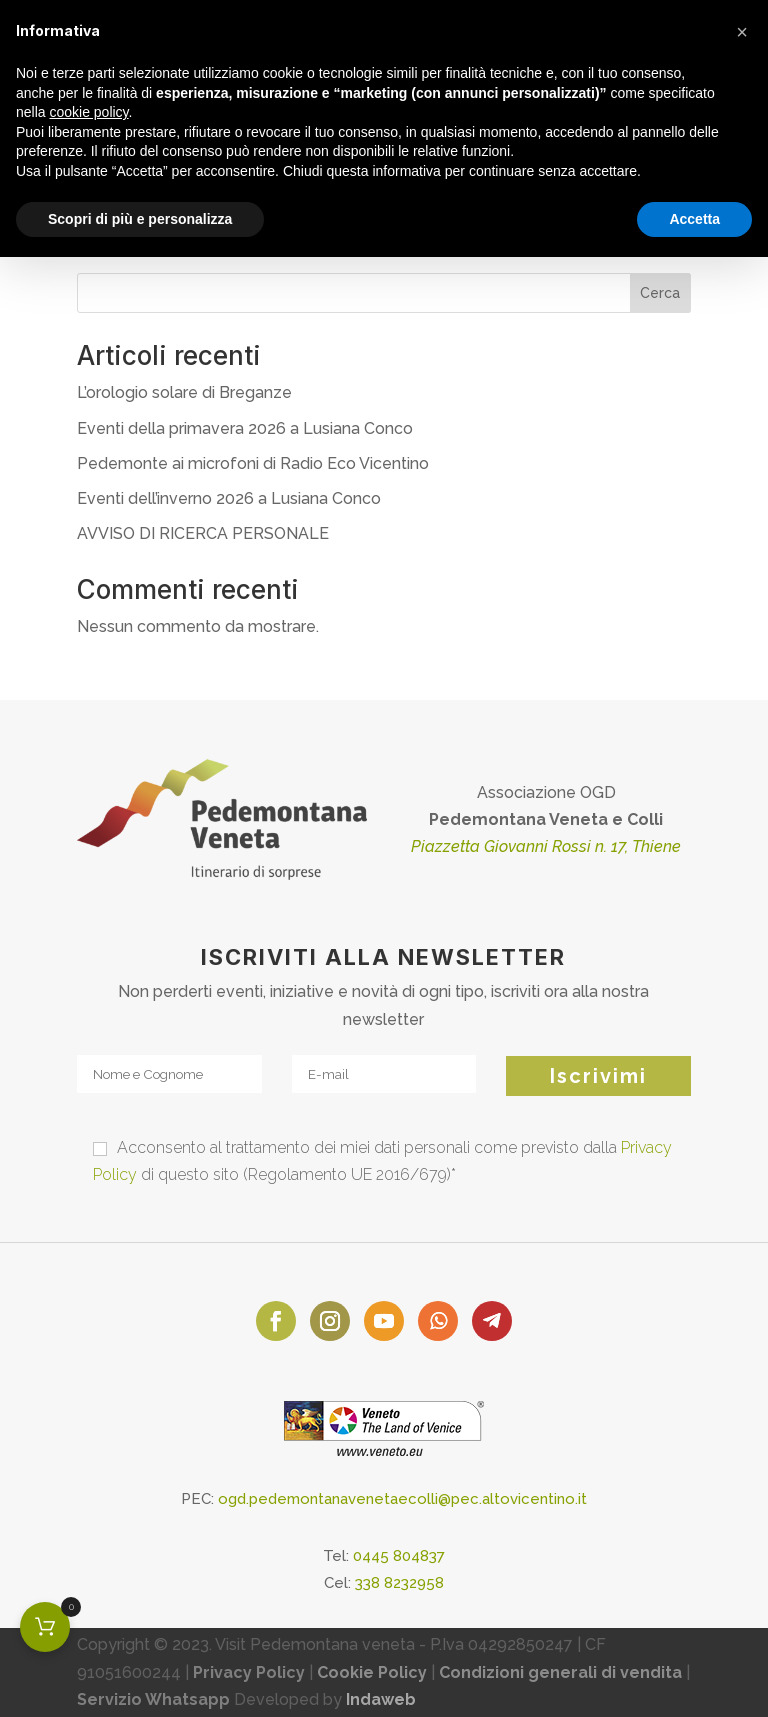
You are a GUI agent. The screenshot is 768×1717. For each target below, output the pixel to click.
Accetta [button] (694, 219)
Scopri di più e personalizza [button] (140, 219)
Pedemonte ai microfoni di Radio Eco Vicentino (253, 463)
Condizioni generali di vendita (560, 1672)
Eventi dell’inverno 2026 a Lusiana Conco (229, 498)
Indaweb (381, 1699)
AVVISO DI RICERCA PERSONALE (203, 533)
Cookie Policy (372, 1672)
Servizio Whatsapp (153, 1699)
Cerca (660, 293)
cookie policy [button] (88, 112)
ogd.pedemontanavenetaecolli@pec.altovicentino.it (402, 1499)
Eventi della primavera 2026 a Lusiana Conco (245, 428)
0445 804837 (399, 1556)
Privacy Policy (249, 1672)
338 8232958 (399, 1583)
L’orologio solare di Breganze (184, 392)
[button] (742, 32)
